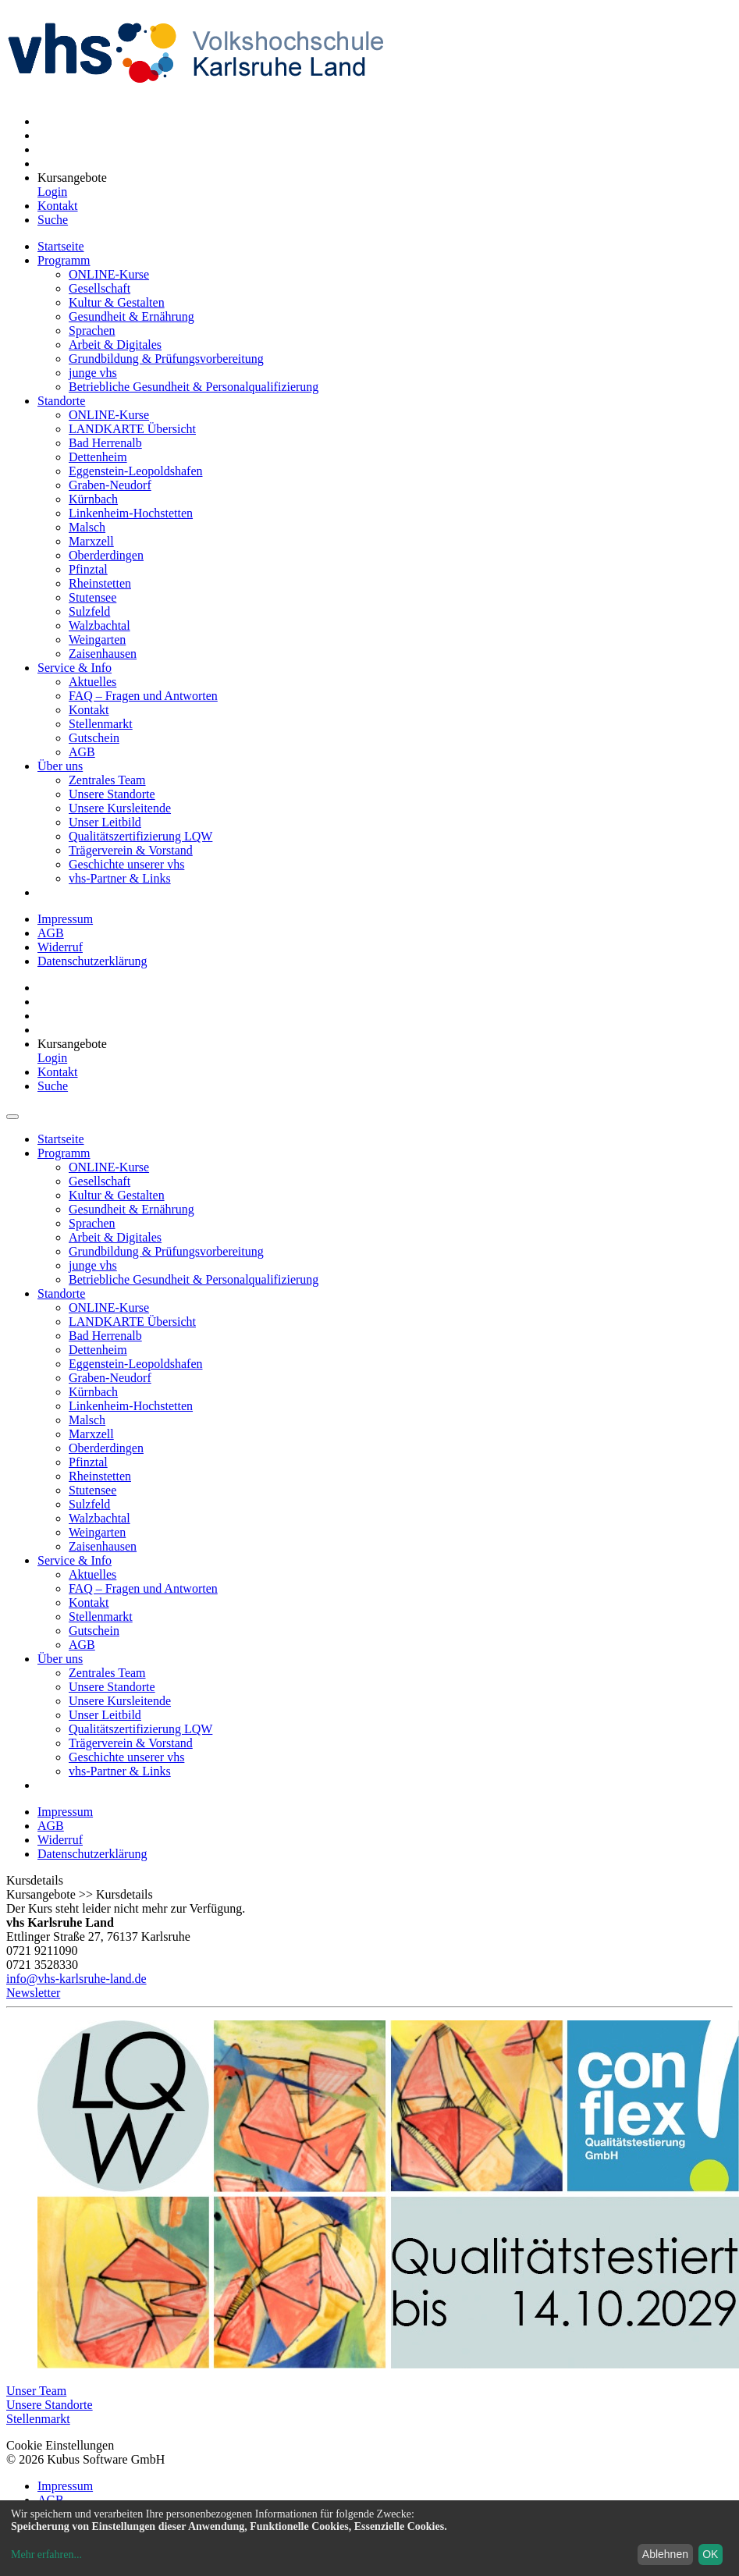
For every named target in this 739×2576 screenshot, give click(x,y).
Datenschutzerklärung (92, 961)
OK (710, 2554)
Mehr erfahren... (46, 2554)
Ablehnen (665, 2554)
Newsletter (33, 1992)
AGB (50, 933)
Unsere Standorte (49, 2404)
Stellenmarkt (38, 2418)
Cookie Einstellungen (60, 2445)
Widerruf (60, 947)
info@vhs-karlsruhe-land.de (76, 1978)
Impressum (65, 919)
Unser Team (36, 2390)
